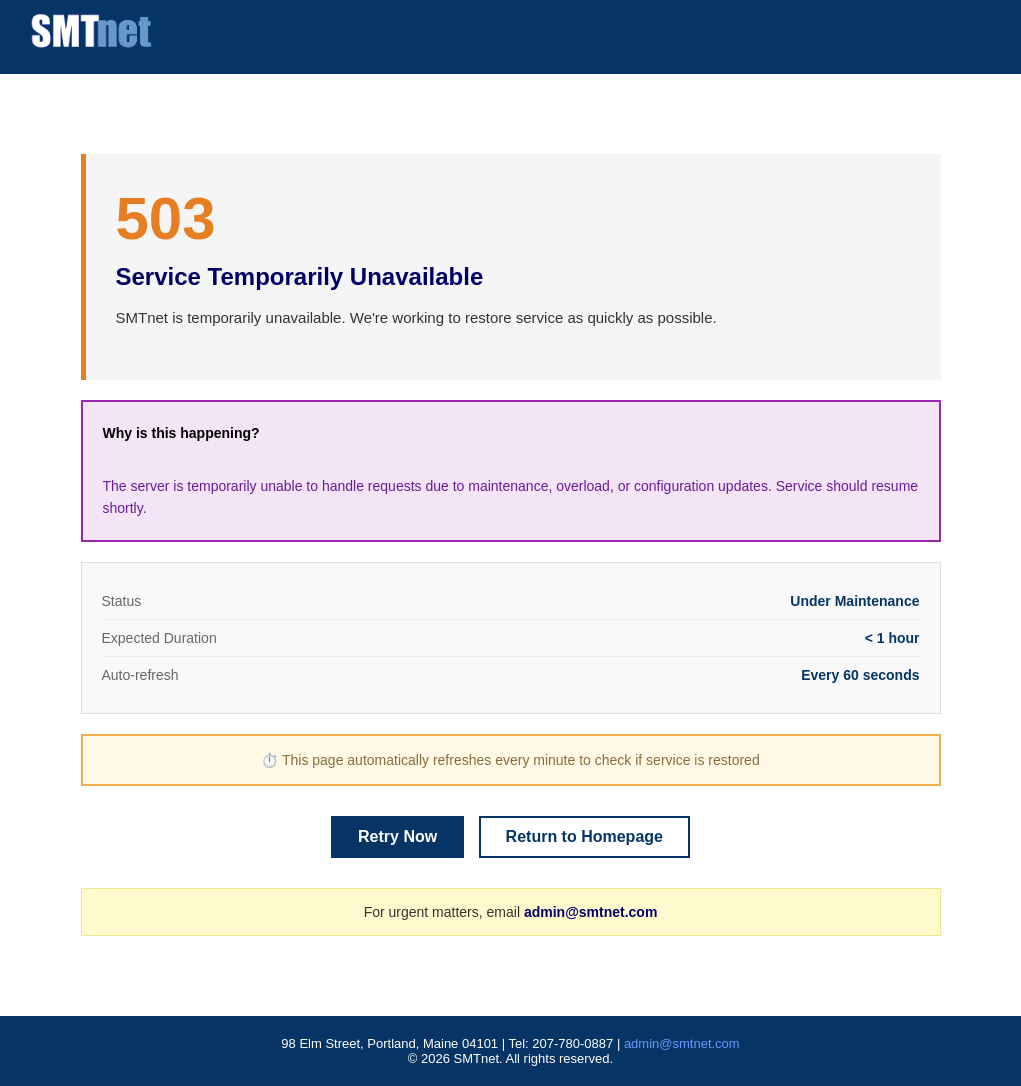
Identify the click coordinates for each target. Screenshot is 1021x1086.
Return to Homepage (584, 836)
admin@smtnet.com (590, 912)
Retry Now (397, 836)
